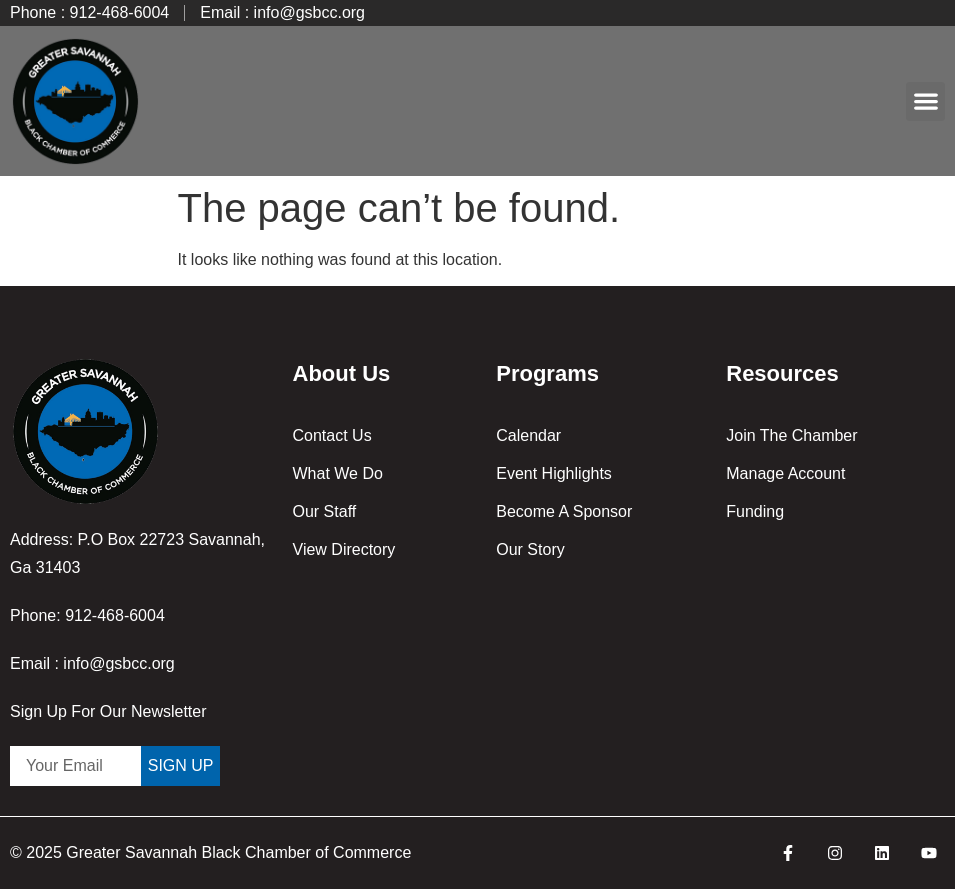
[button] (925, 101)
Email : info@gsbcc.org (92, 663)
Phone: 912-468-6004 (87, 615)
